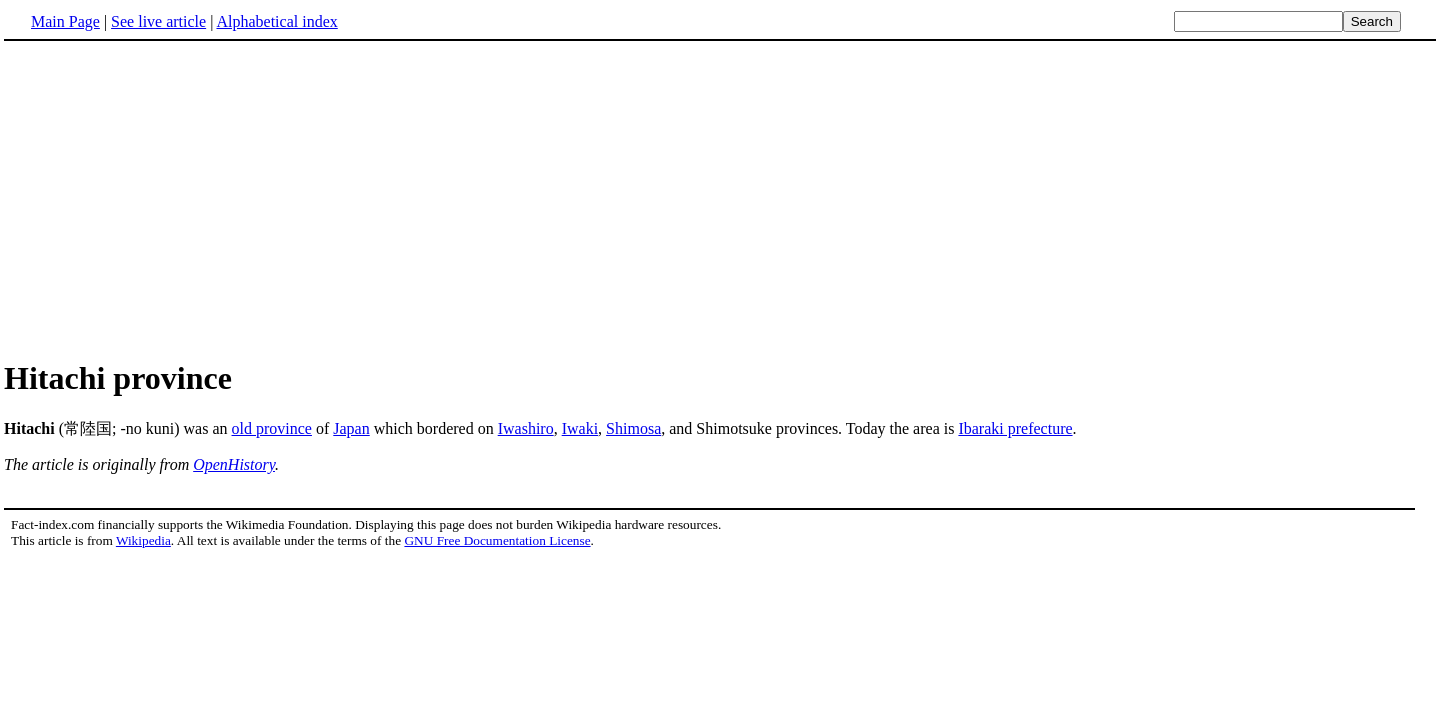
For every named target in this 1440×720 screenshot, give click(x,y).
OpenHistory (234, 464)
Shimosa (633, 428)
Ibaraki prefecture (1015, 428)
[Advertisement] (720, 199)
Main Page (65, 21)
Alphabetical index (276, 21)
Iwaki (580, 428)
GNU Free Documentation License (497, 540)
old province (272, 428)
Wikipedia (143, 540)
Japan (351, 428)
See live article (158, 21)
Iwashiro (526, 428)
